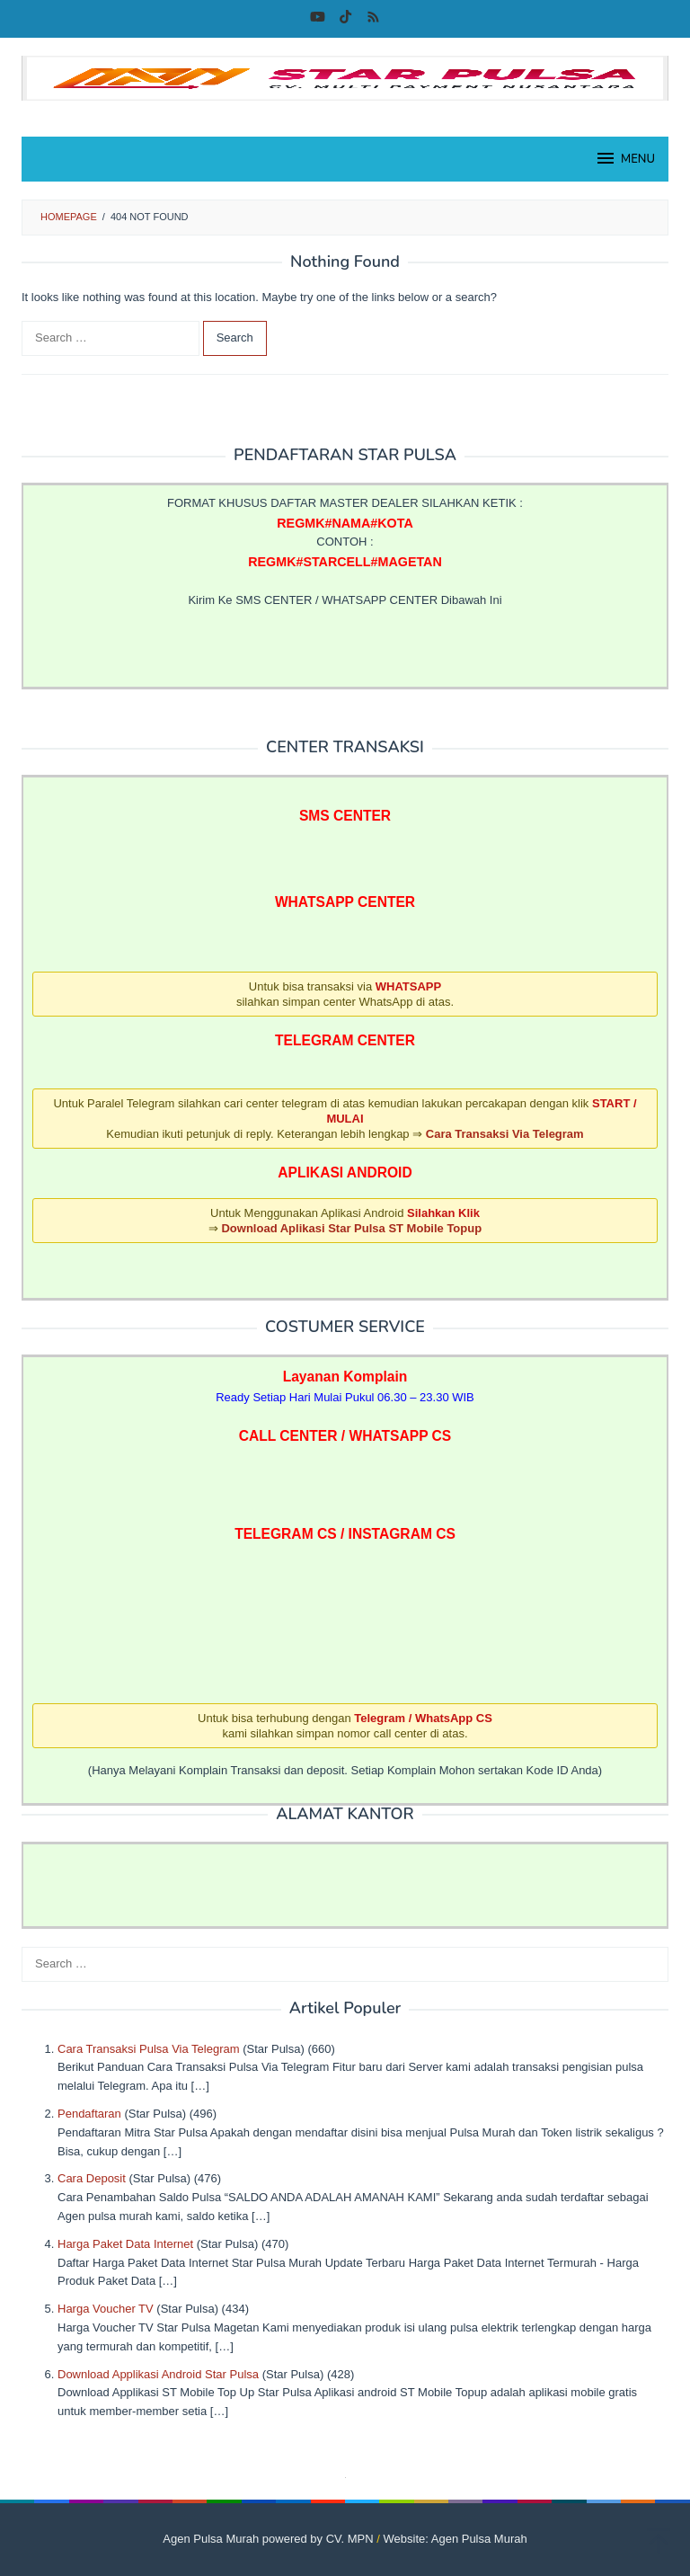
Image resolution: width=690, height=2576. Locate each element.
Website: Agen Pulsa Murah (455, 2538)
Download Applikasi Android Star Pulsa (158, 2374)
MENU (625, 158)
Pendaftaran (89, 2113)
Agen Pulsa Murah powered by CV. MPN (268, 2538)
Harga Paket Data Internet (125, 2244)
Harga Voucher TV (106, 2308)
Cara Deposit (92, 2178)
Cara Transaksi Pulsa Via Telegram (149, 2049)
